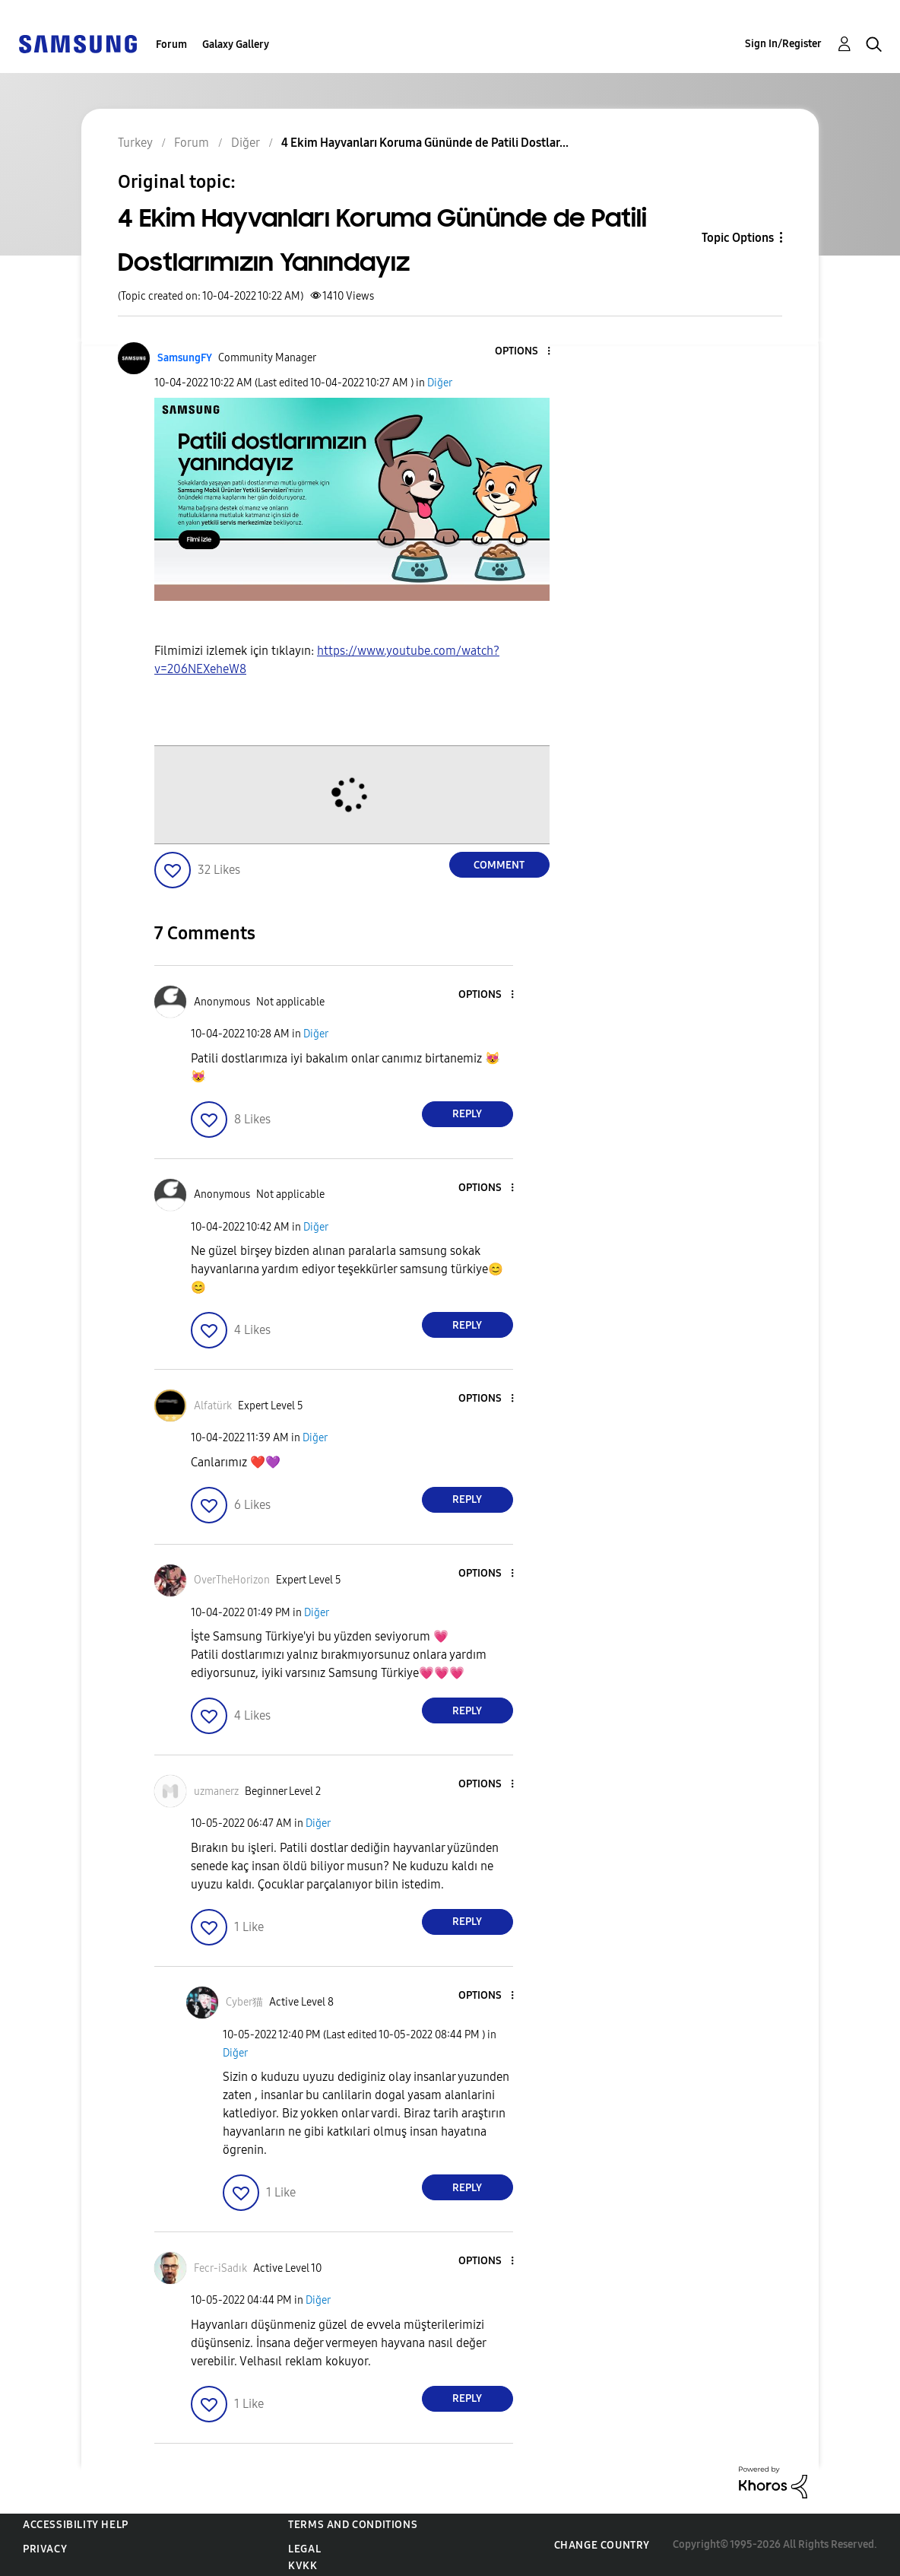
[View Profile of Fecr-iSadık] (220, 2268)
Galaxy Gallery (235, 44)
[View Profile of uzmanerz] (216, 1791)
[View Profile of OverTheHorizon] (232, 1580)
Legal (304, 2549)
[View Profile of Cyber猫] (244, 2002)
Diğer (439, 382)
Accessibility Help (75, 2524)
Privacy (45, 2549)
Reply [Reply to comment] (467, 1113)
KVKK (302, 2565)
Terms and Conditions (352, 2524)
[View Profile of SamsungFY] (184, 357)
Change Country (602, 2545)
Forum (171, 44)
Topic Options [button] (738, 237)
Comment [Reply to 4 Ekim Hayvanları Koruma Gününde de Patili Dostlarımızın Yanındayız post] (499, 865)
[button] (523, 352)
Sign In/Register (783, 43)
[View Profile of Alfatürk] (213, 1405)
